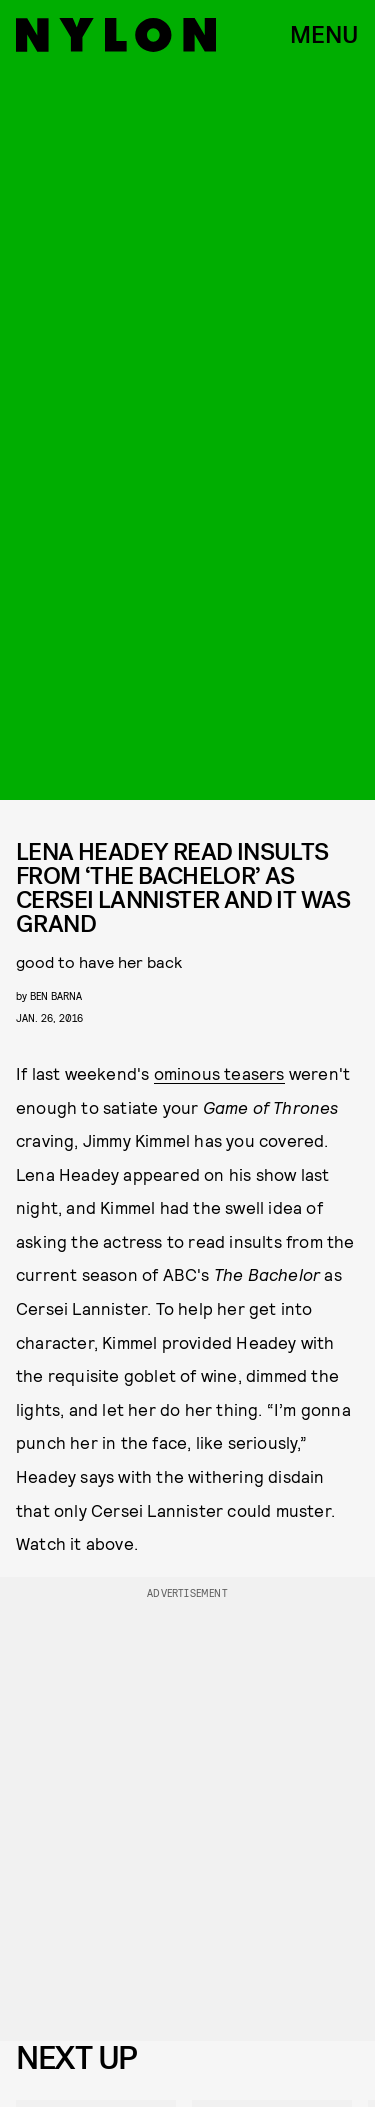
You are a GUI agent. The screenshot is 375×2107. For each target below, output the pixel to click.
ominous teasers (219, 1073)
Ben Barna (56, 995)
